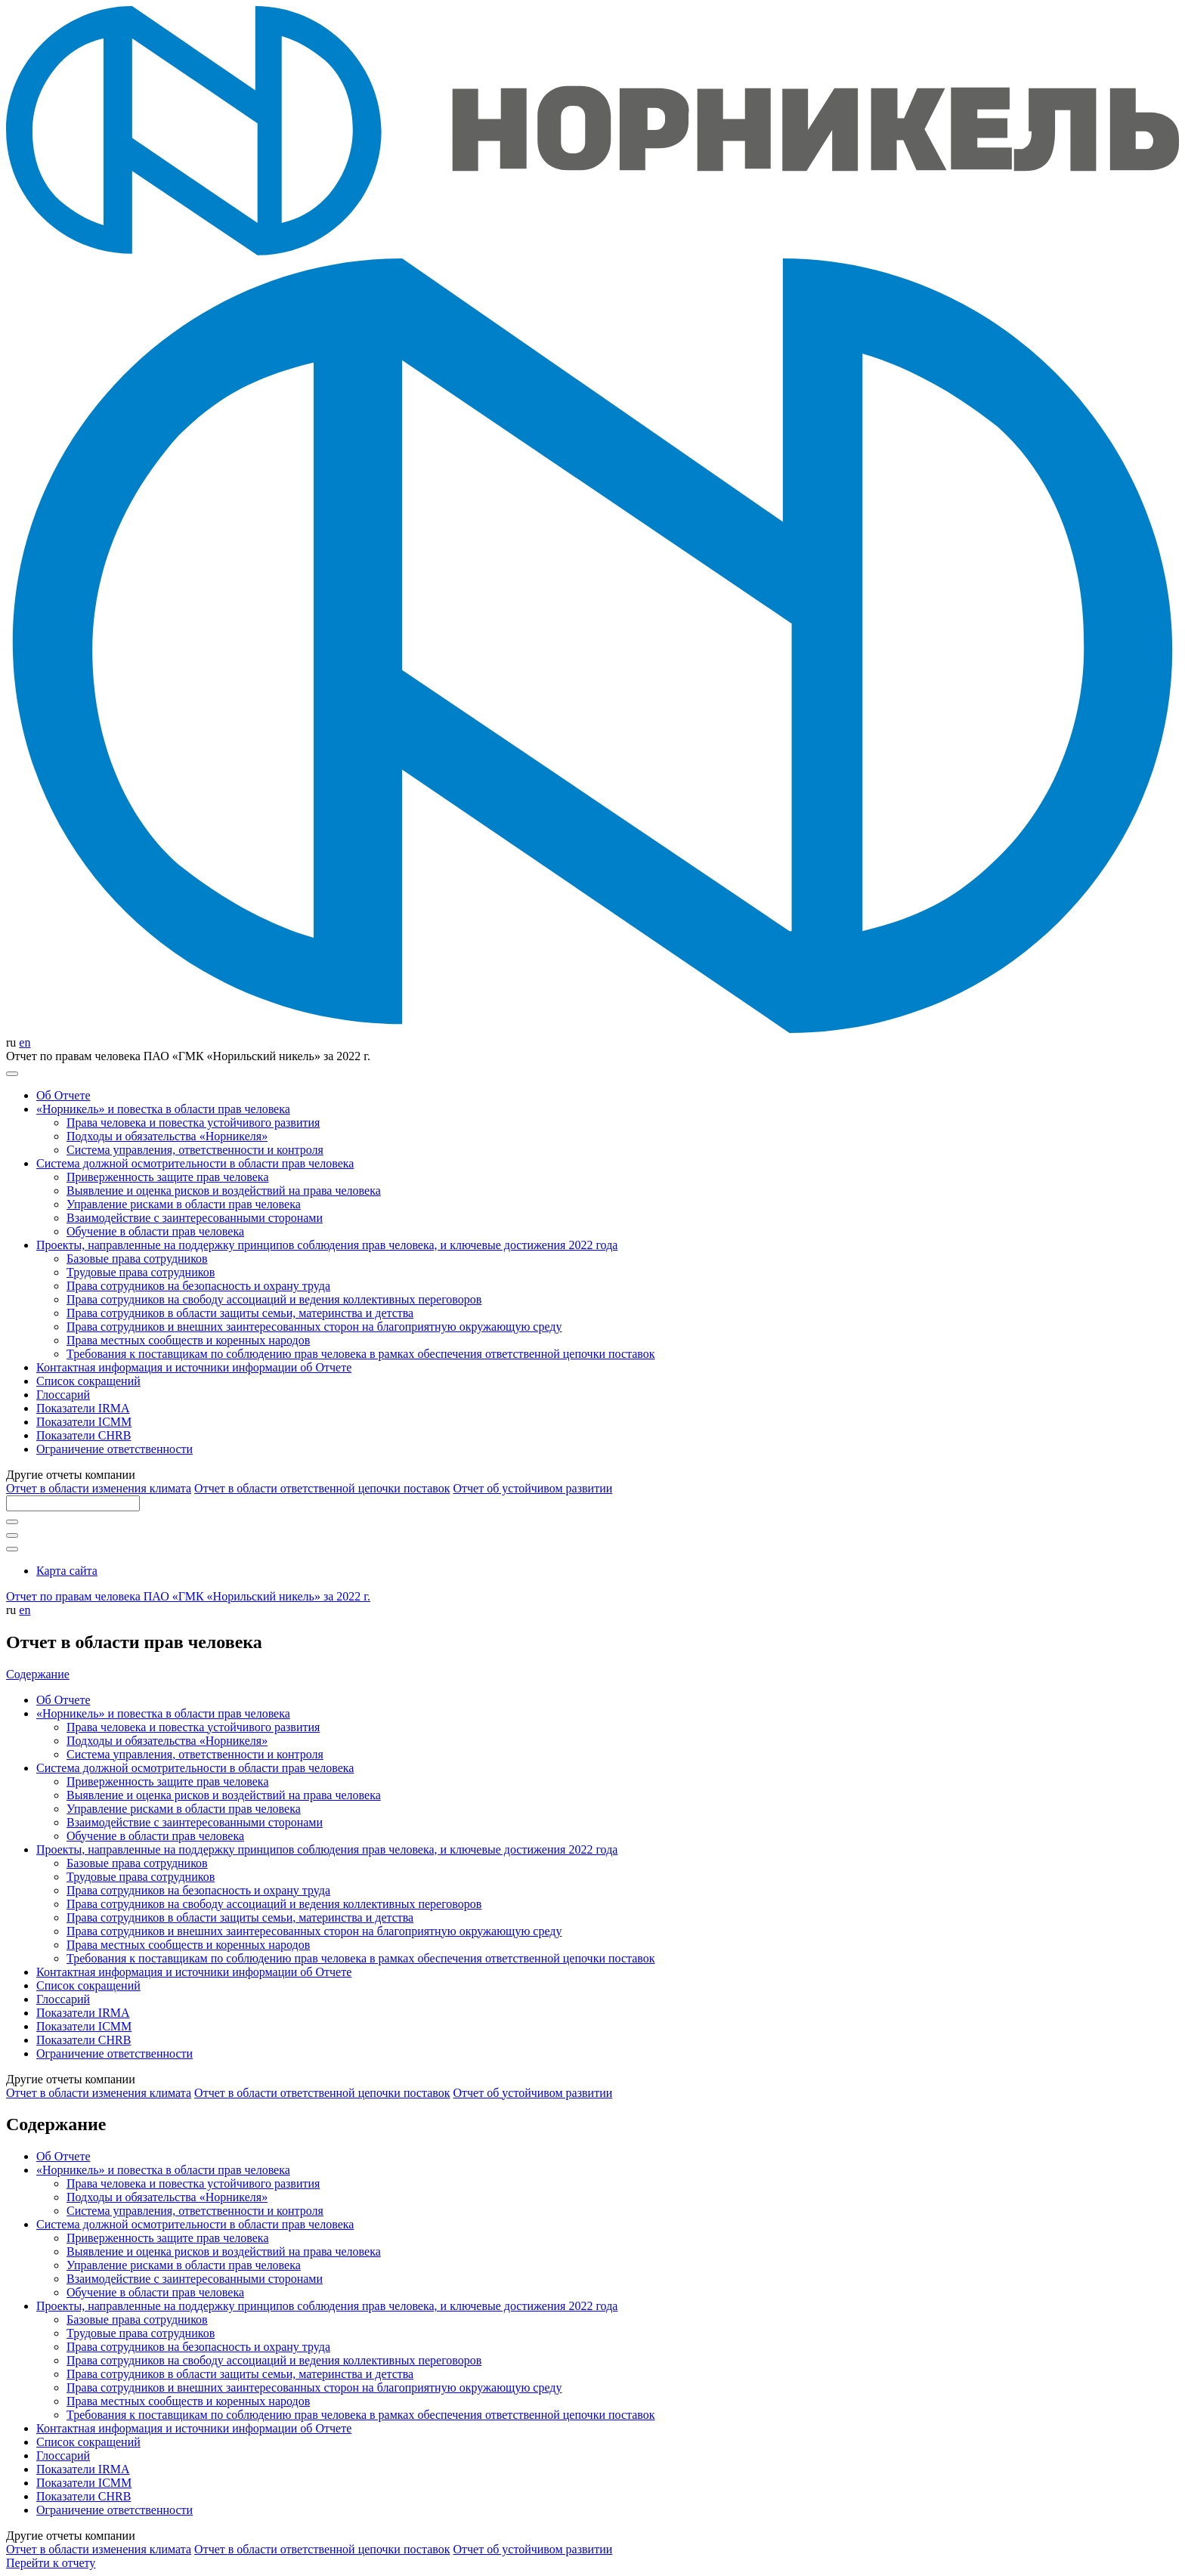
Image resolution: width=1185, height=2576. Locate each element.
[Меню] (12, 1074)
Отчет (98, 1488)
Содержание (38, 1674)
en (24, 1042)
